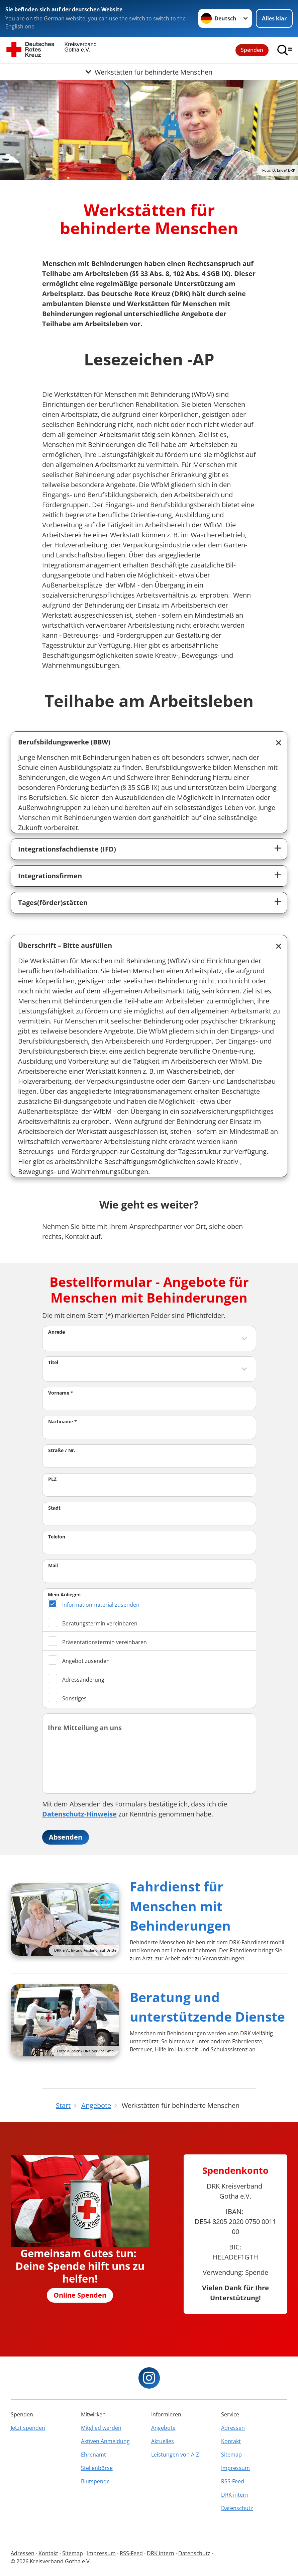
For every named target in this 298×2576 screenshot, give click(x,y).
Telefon (56, 1536)
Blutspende (95, 2481)
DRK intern (235, 2494)
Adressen (233, 2427)
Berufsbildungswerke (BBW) (64, 741)
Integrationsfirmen (50, 875)
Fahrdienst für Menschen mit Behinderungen (180, 1905)
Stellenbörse (97, 2468)
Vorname (60, 1393)
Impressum (235, 2468)
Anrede (56, 1332)
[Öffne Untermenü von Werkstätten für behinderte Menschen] (149, 72)
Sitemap (231, 2454)
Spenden (252, 50)
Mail (53, 1565)
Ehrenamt (93, 2454)
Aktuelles (162, 2441)
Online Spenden (80, 2295)
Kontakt (231, 2441)
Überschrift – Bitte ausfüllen (65, 945)
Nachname (62, 1421)
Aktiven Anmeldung (105, 2441)
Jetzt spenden (28, 2427)
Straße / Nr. (61, 1450)
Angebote (163, 2427)
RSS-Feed (232, 2481)
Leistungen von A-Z (175, 2454)
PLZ (52, 1479)
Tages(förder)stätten (53, 902)
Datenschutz (237, 2508)
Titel (53, 1362)
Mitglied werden (101, 2427)
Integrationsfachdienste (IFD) (67, 849)
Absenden (65, 1837)
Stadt (54, 1508)
